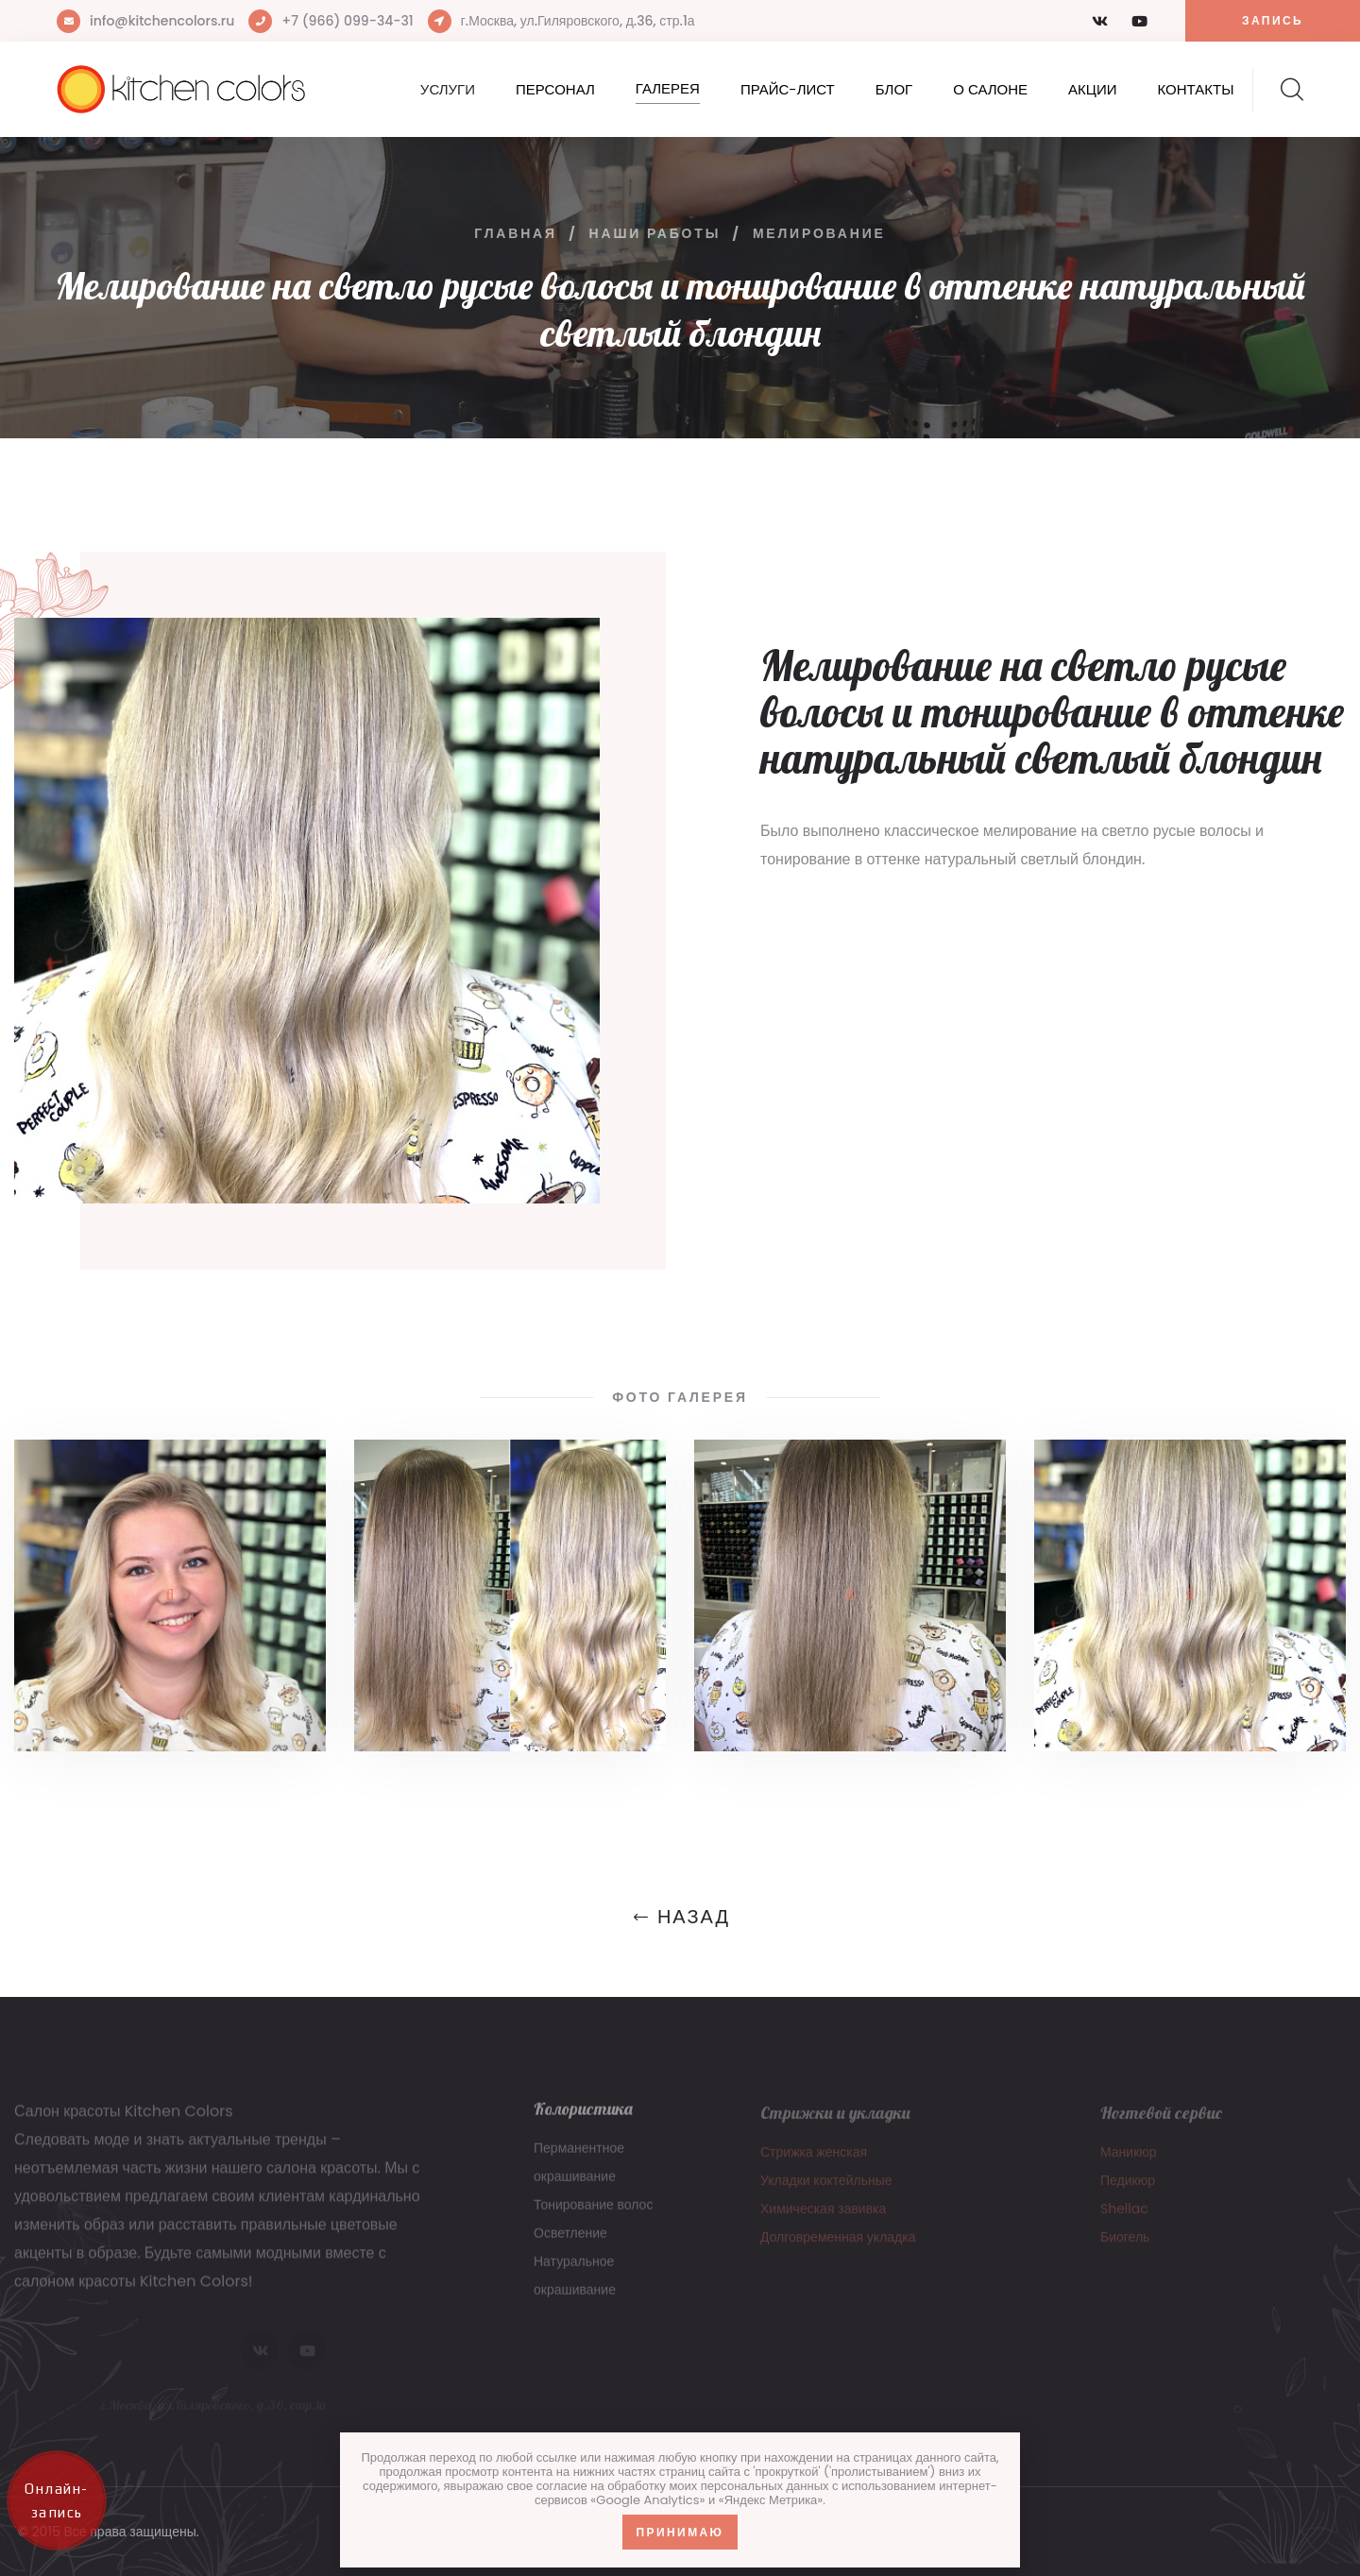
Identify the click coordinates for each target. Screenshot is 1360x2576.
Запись (1272, 20)
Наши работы (655, 233)
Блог (894, 89)
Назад (680, 1916)
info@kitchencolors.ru (162, 20)
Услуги (447, 89)
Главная (515, 233)
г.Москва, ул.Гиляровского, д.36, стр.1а (578, 20)
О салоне (990, 89)
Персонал (555, 89)
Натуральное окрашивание (575, 2285)
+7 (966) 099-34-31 (347, 20)
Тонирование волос (593, 2214)
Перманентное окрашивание (579, 2171)
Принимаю (680, 2532)
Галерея (668, 88)
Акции (1092, 89)
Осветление (570, 2242)
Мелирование (819, 233)
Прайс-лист (787, 89)
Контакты (1196, 89)
